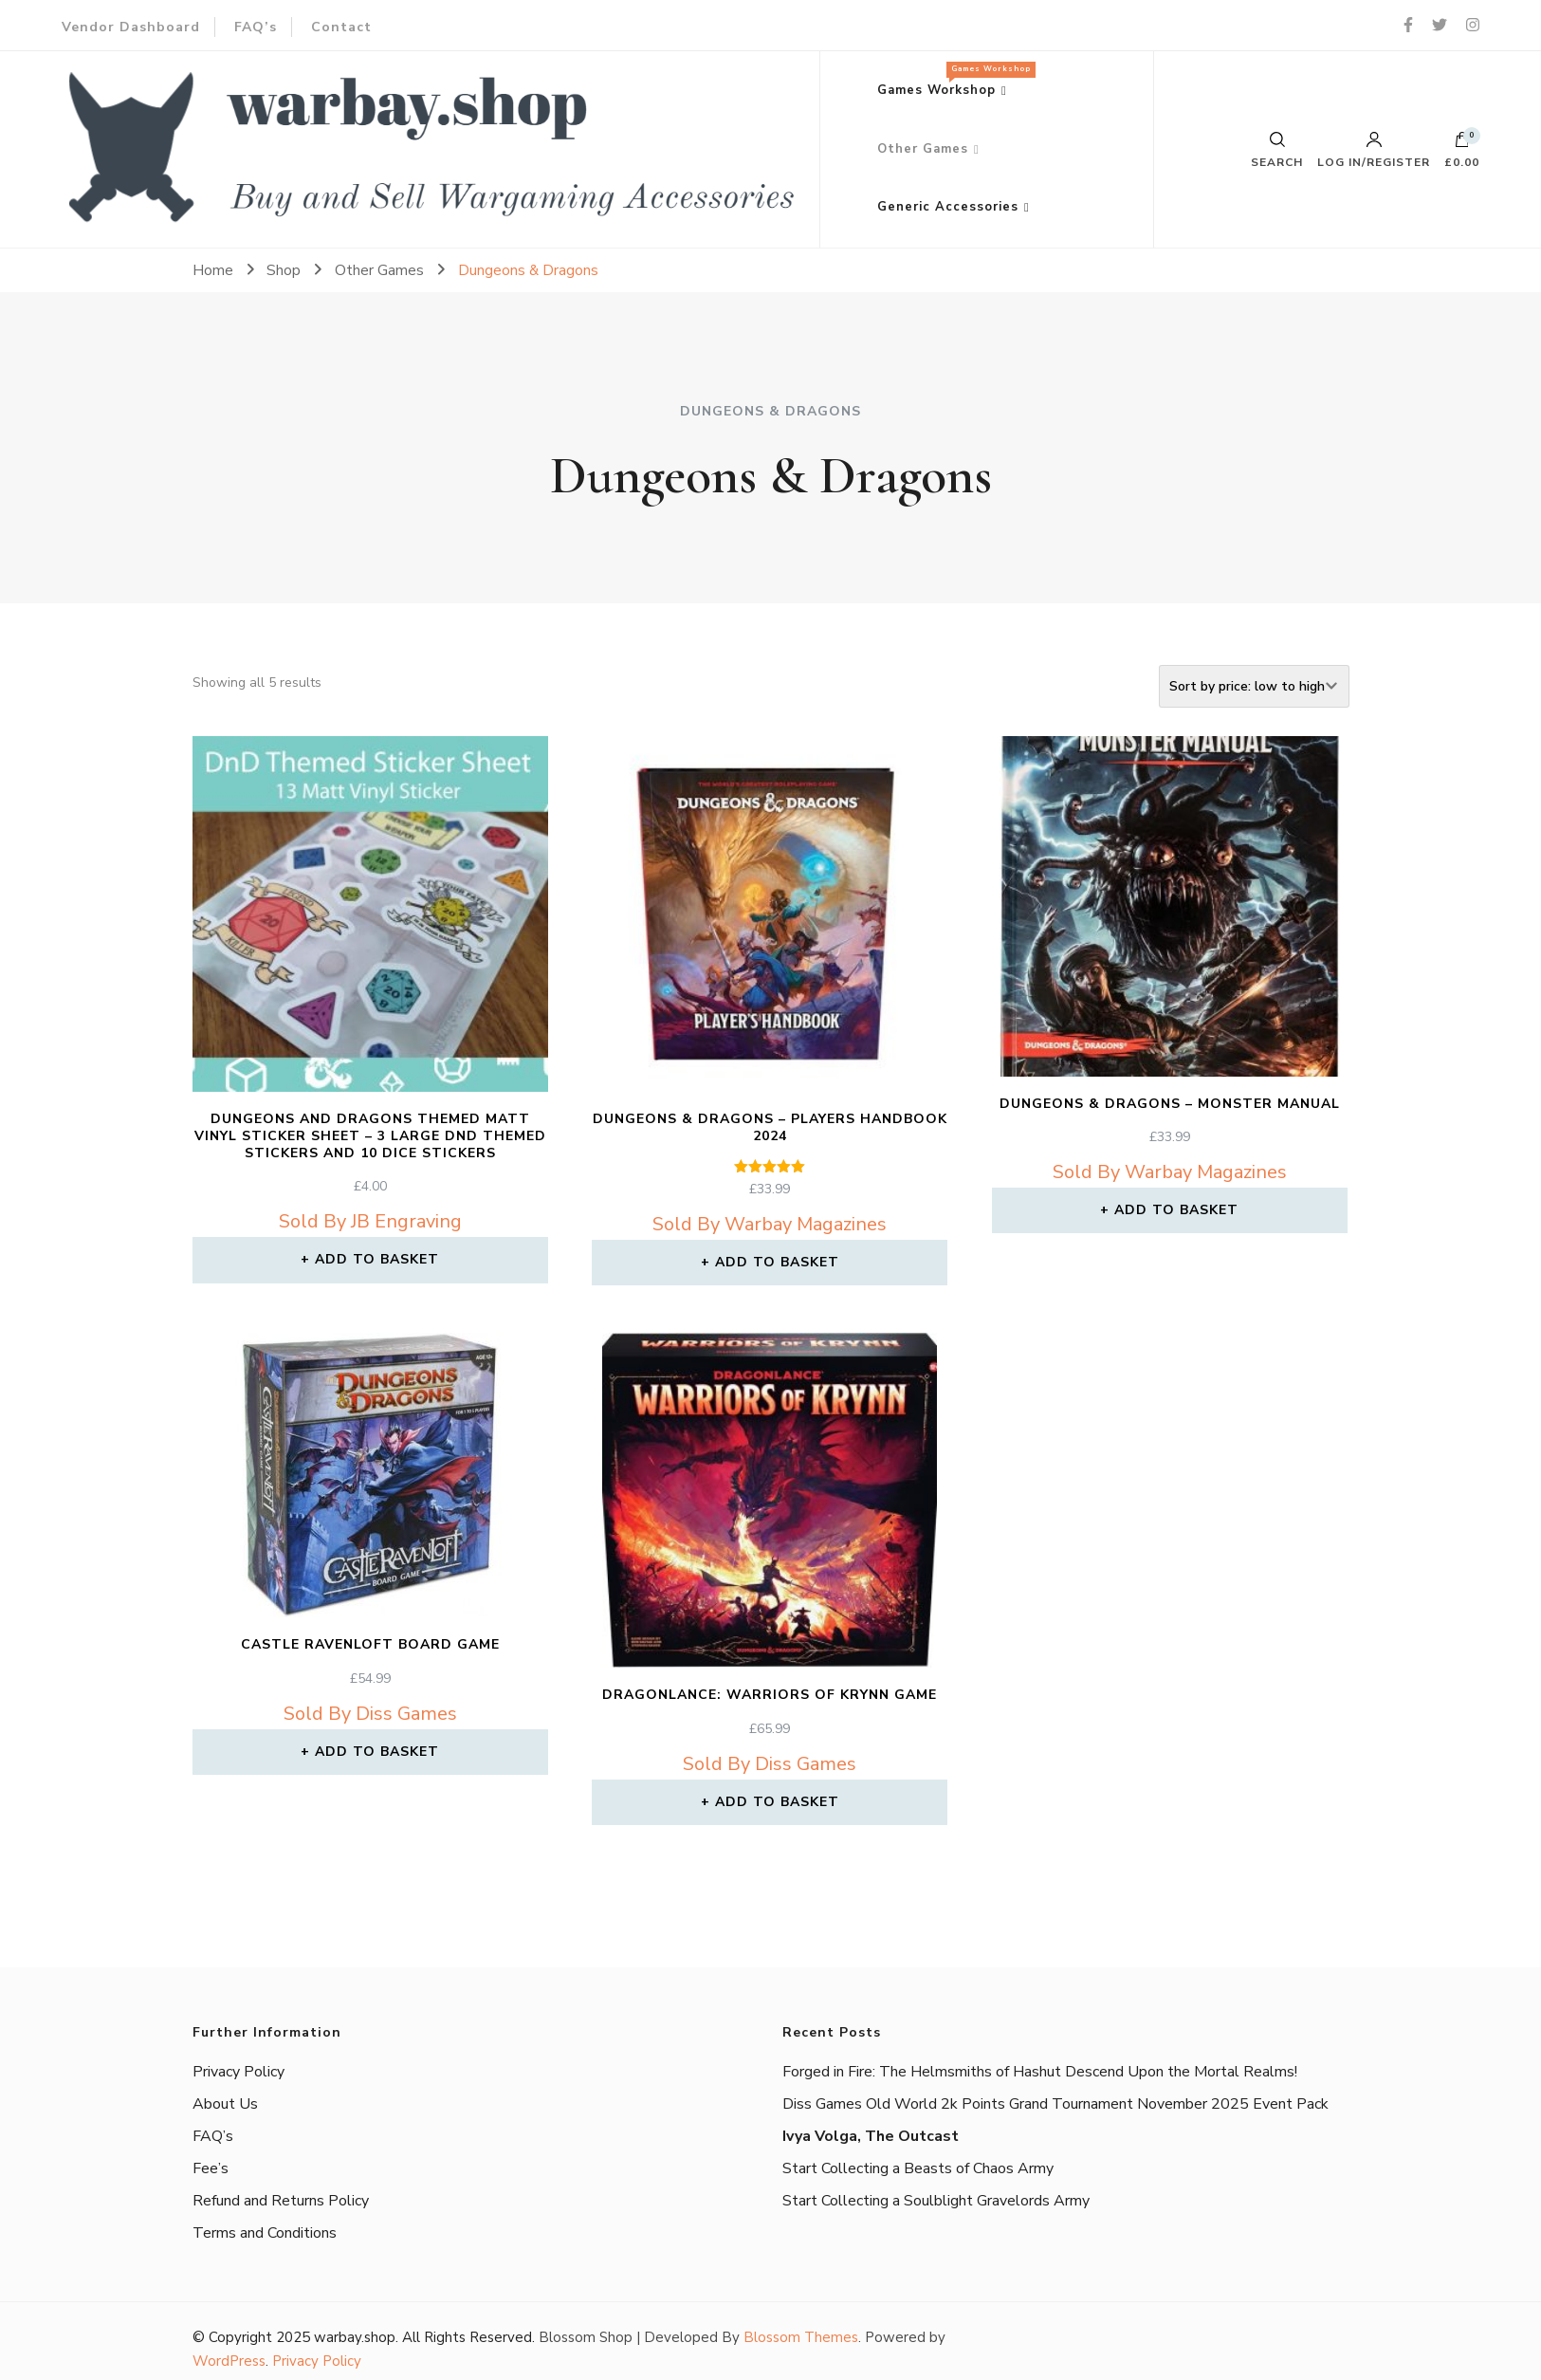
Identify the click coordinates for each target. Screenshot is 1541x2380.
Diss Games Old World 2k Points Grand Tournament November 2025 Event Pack (1055, 2104)
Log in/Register (1373, 150)
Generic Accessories (947, 206)
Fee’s (211, 2168)
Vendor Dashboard (131, 27)
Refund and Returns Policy (281, 2200)
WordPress (229, 2361)
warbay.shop (354, 2337)
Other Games (922, 148)
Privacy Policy (238, 2071)
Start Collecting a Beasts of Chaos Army (918, 2168)
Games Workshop (951, 80)
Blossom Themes (800, 2337)
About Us (225, 2104)
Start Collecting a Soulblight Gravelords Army (936, 2200)
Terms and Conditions (265, 2233)
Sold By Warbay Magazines (769, 1224)
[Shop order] (1254, 686)
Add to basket (377, 1259)
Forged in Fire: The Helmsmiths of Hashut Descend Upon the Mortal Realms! (1039, 2071)
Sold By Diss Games (370, 1713)
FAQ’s (255, 27)
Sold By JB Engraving (370, 1221)
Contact (341, 27)
